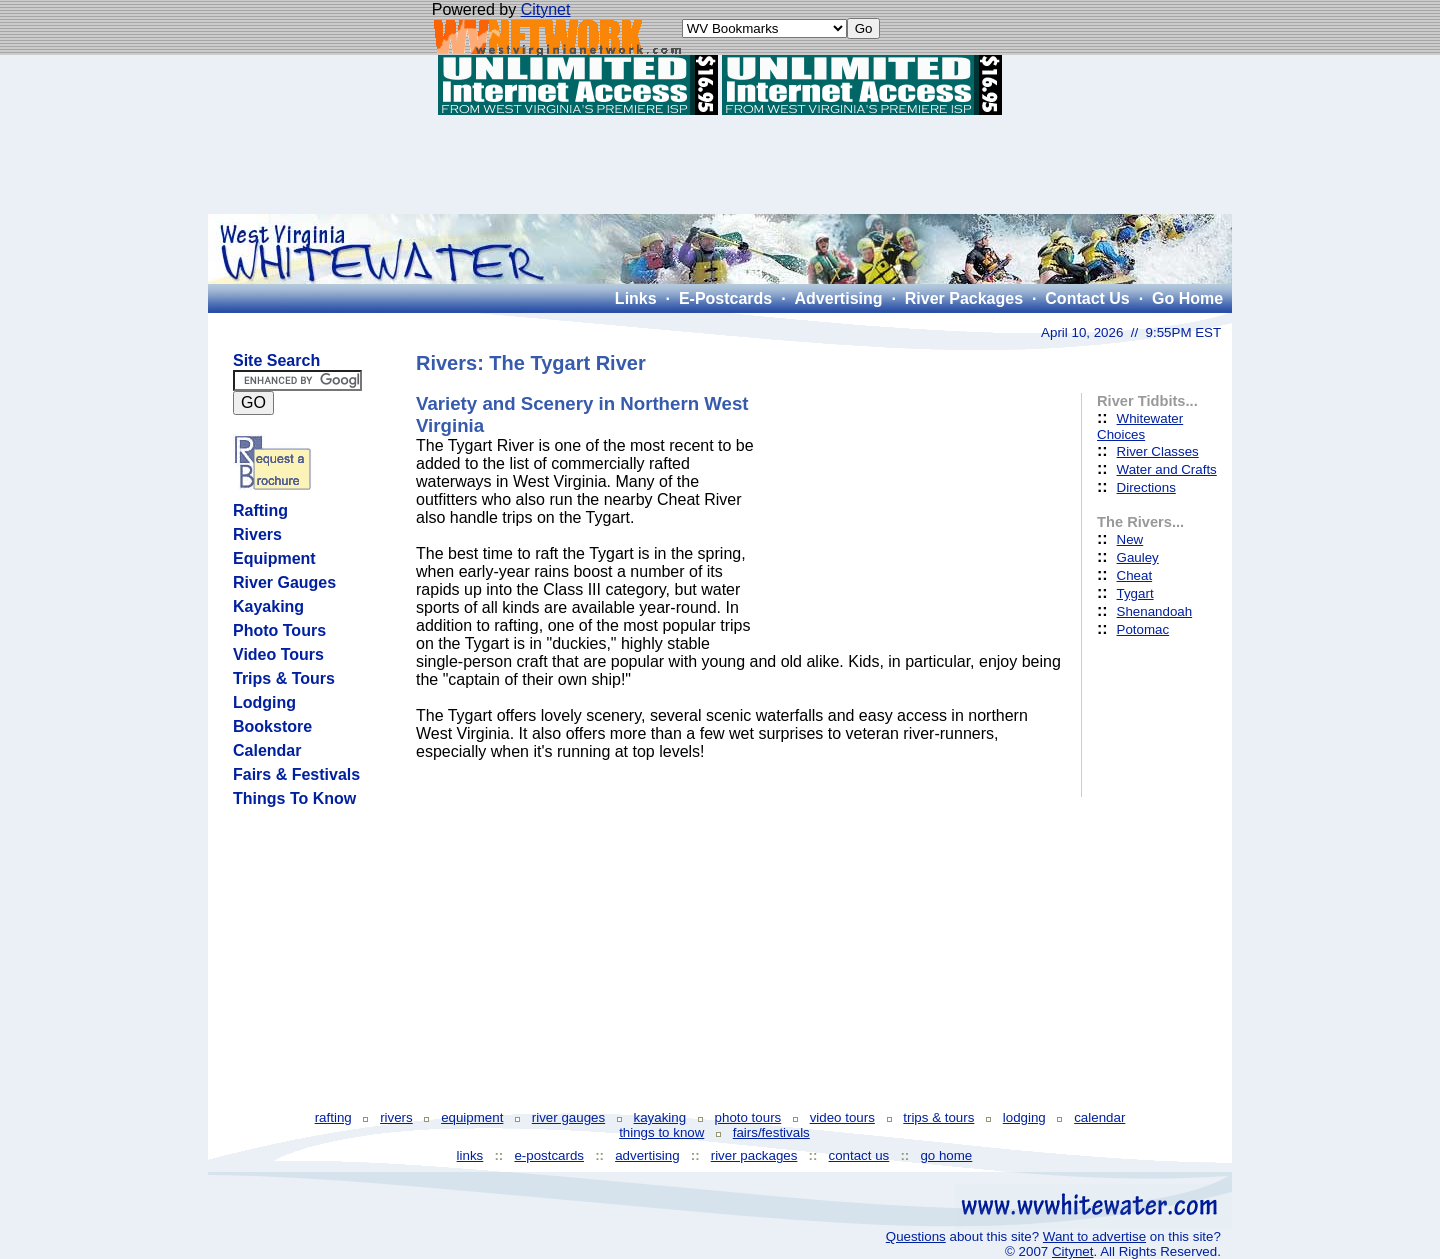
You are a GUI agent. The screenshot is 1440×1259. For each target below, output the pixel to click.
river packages (754, 1155)
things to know (661, 1132)
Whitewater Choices (1140, 426)
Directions (1146, 487)
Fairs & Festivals (296, 774)
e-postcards (549, 1155)
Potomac (1143, 629)
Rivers (257, 534)
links (470, 1155)
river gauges (568, 1117)
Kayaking (268, 606)
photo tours (748, 1117)
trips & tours (938, 1117)
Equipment (274, 558)
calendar (1099, 1117)
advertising (647, 1155)
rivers (396, 1117)
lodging (1024, 1117)
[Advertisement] (720, 164)
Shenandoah (1155, 611)
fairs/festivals (771, 1132)
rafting (333, 1117)
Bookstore (272, 726)
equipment (472, 1117)
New (1130, 539)
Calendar (267, 750)
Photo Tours (279, 630)
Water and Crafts (1167, 469)
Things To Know (294, 798)
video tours (842, 1117)
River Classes (1158, 451)
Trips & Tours (284, 678)
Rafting (260, 510)
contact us (859, 1155)
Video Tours (278, 654)
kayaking (660, 1117)
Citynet (546, 9)
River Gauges (284, 582)
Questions (916, 1236)
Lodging (264, 702)
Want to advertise (1094, 1236)
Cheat (1135, 575)
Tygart (1135, 593)
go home (946, 1155)
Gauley (1138, 557)
